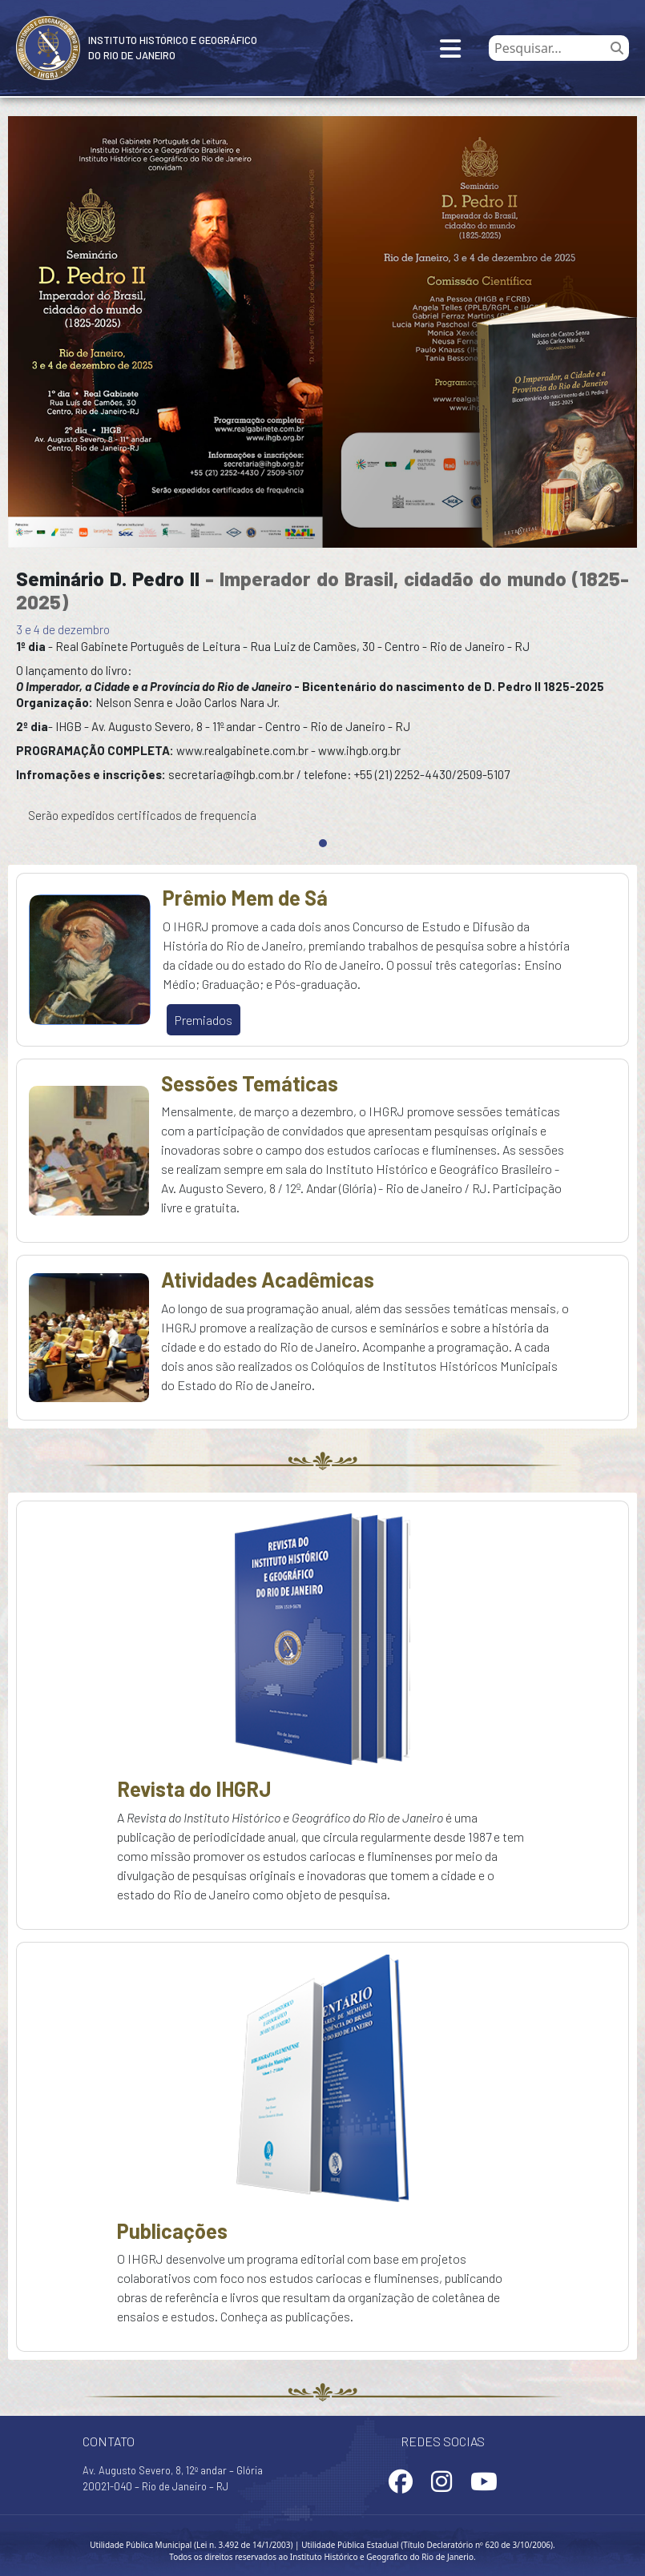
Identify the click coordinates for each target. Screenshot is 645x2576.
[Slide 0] (323, 843)
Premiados (203, 1019)
